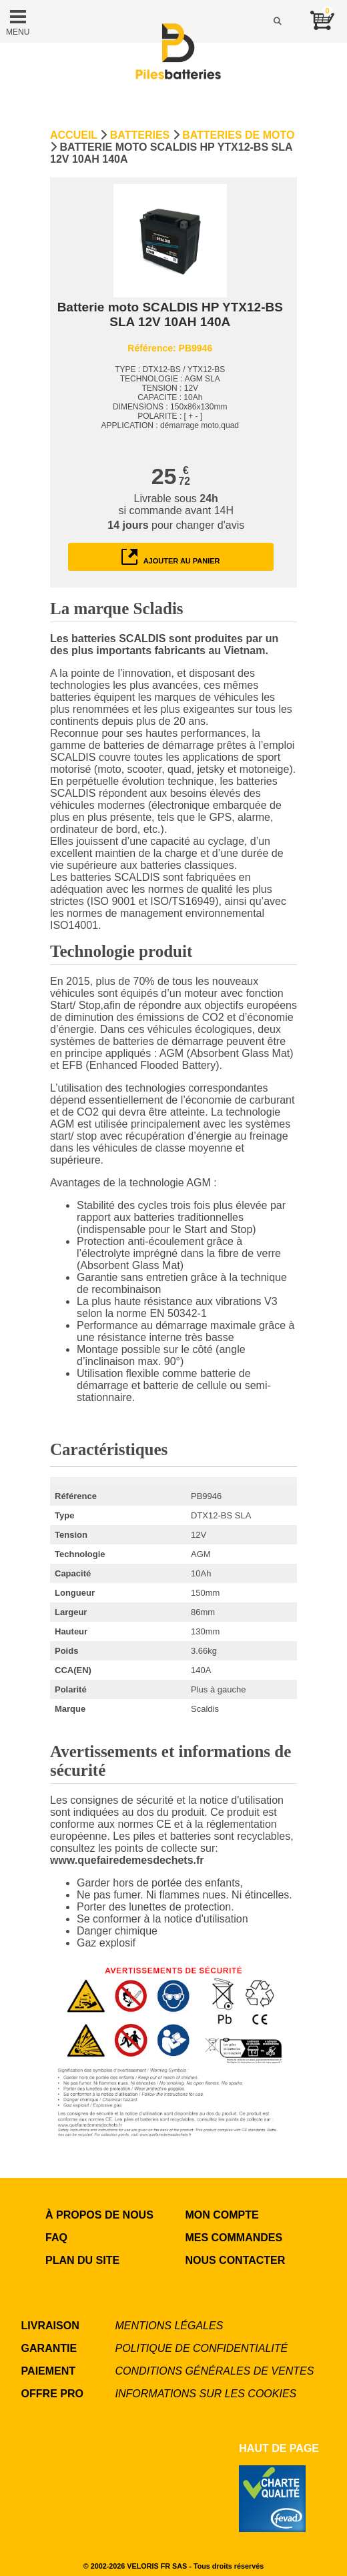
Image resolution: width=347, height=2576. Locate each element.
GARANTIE (49, 2348)
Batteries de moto (238, 135)
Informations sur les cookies (206, 2393)
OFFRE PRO (52, 2393)
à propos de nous (99, 2215)
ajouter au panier (170, 556)
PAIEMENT (48, 2371)
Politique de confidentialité (201, 2348)
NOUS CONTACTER (235, 2260)
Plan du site (82, 2260)
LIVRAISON (50, 2325)
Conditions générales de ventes (214, 2371)
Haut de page (279, 2448)
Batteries (139, 135)
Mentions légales (169, 2325)
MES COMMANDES (233, 2237)
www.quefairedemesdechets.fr (127, 1860)
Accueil (73, 135)
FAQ (56, 2237)
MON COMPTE (221, 2215)
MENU (17, 21)
